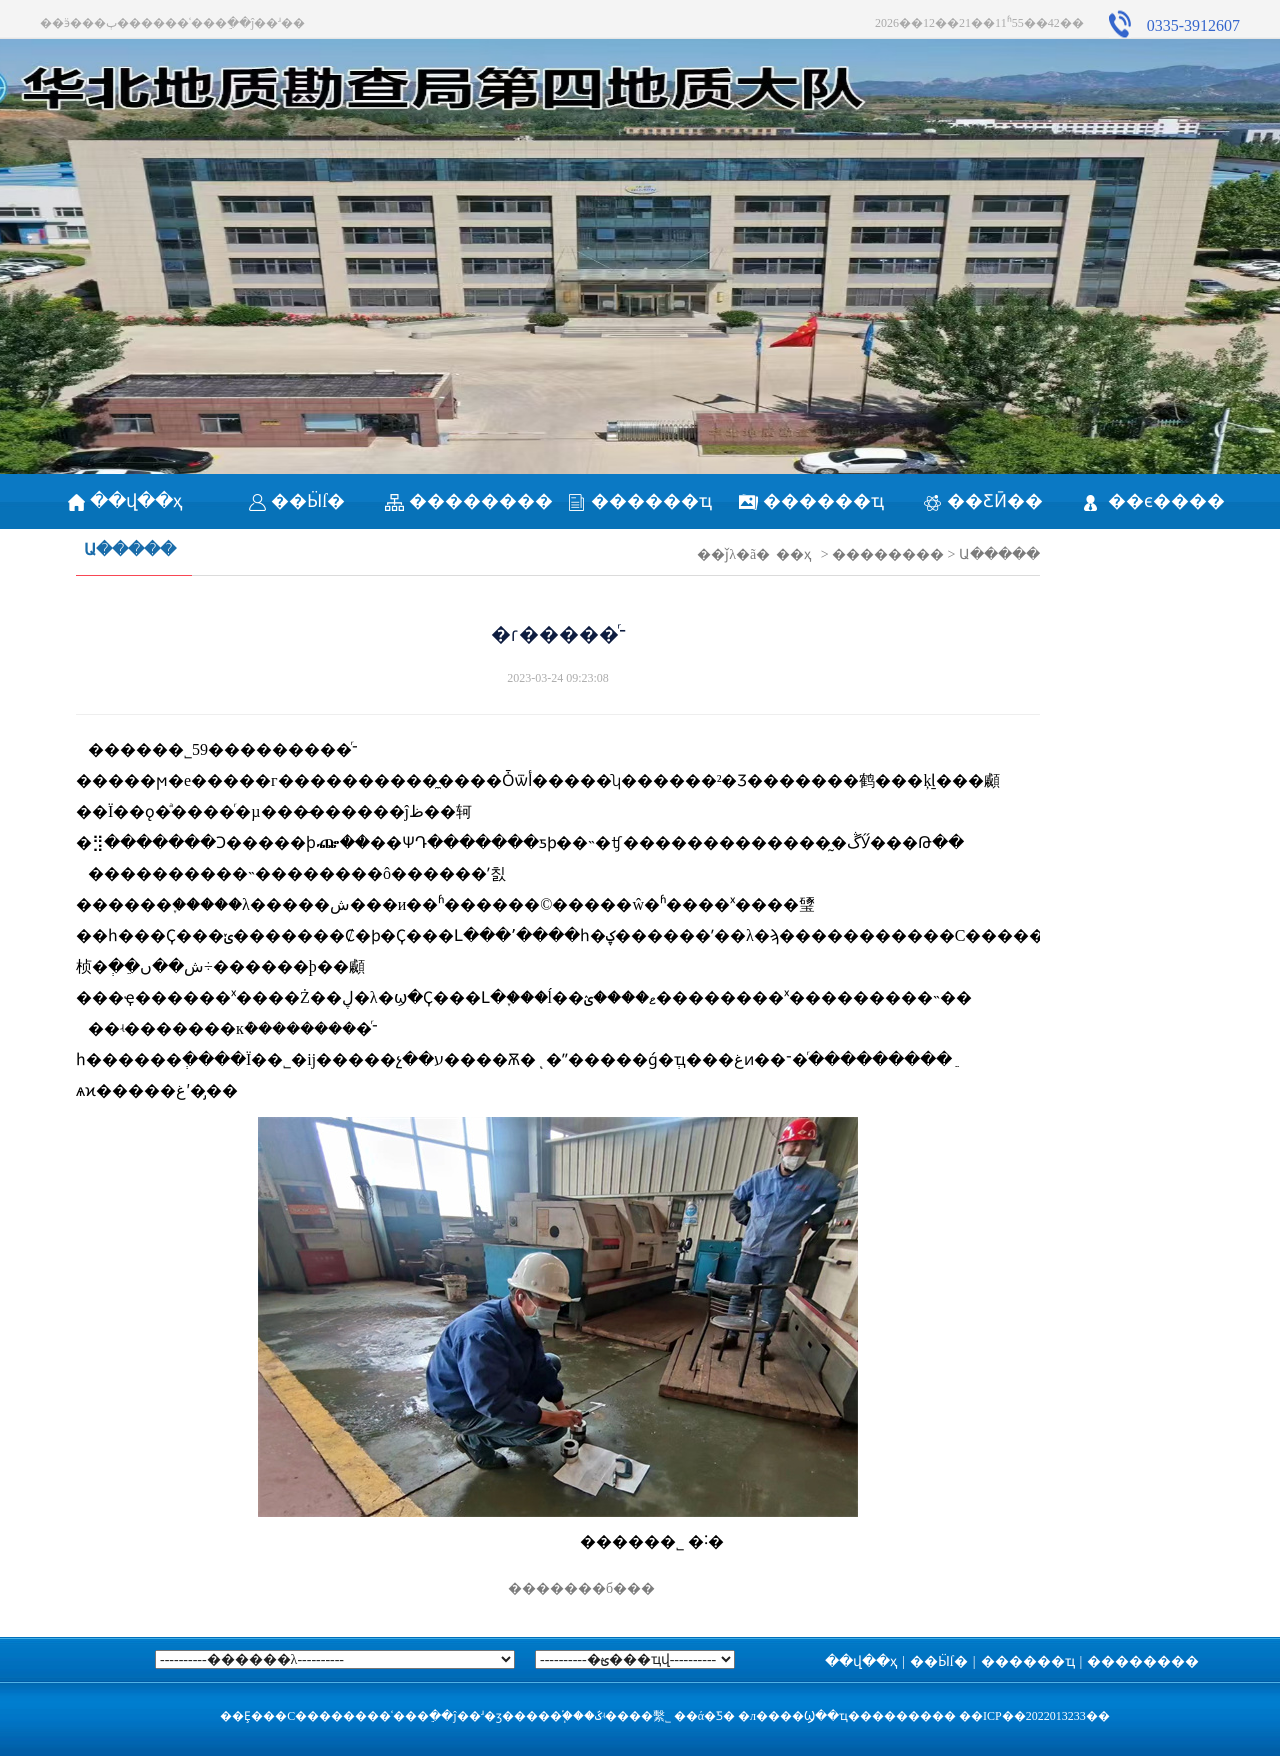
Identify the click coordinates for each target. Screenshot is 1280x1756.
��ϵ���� (1154, 501)
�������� (469, 501)
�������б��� (558, 1588)
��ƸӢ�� (983, 501)
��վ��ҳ (125, 501)
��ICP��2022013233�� (1034, 1716)
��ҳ (793, 554)
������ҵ (639, 501)
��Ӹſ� (297, 501)
